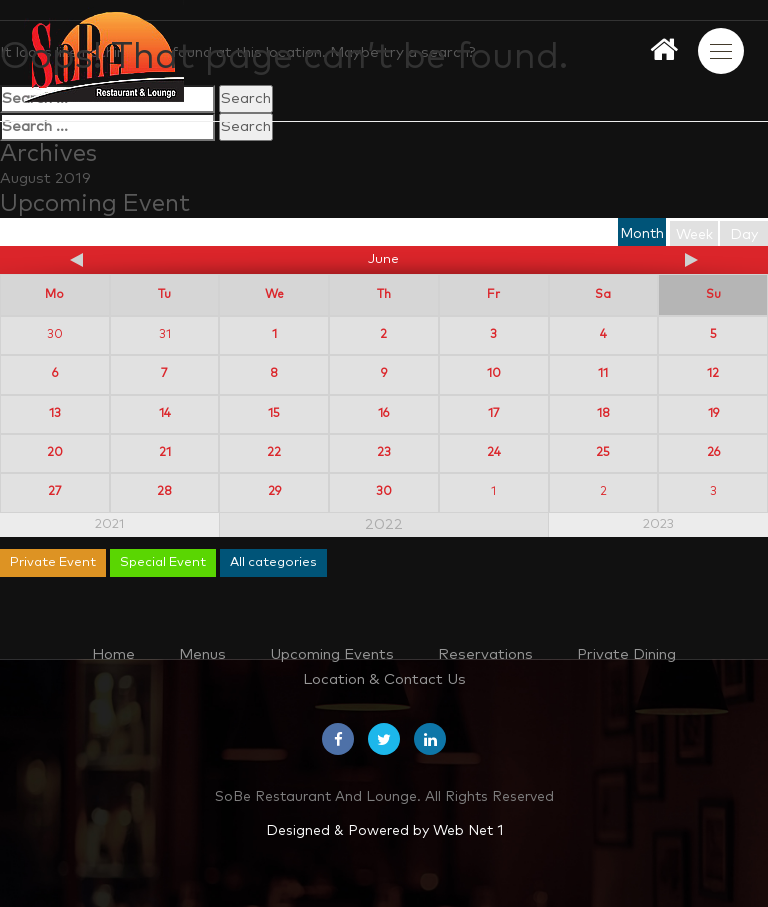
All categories (273, 562)
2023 (658, 524)
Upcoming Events (332, 654)
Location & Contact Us (384, 679)
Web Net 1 (468, 831)
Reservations (485, 654)
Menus (202, 654)
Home (113, 654)
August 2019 (45, 178)
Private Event (53, 562)
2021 (109, 524)
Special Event (163, 562)
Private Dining (626, 654)
